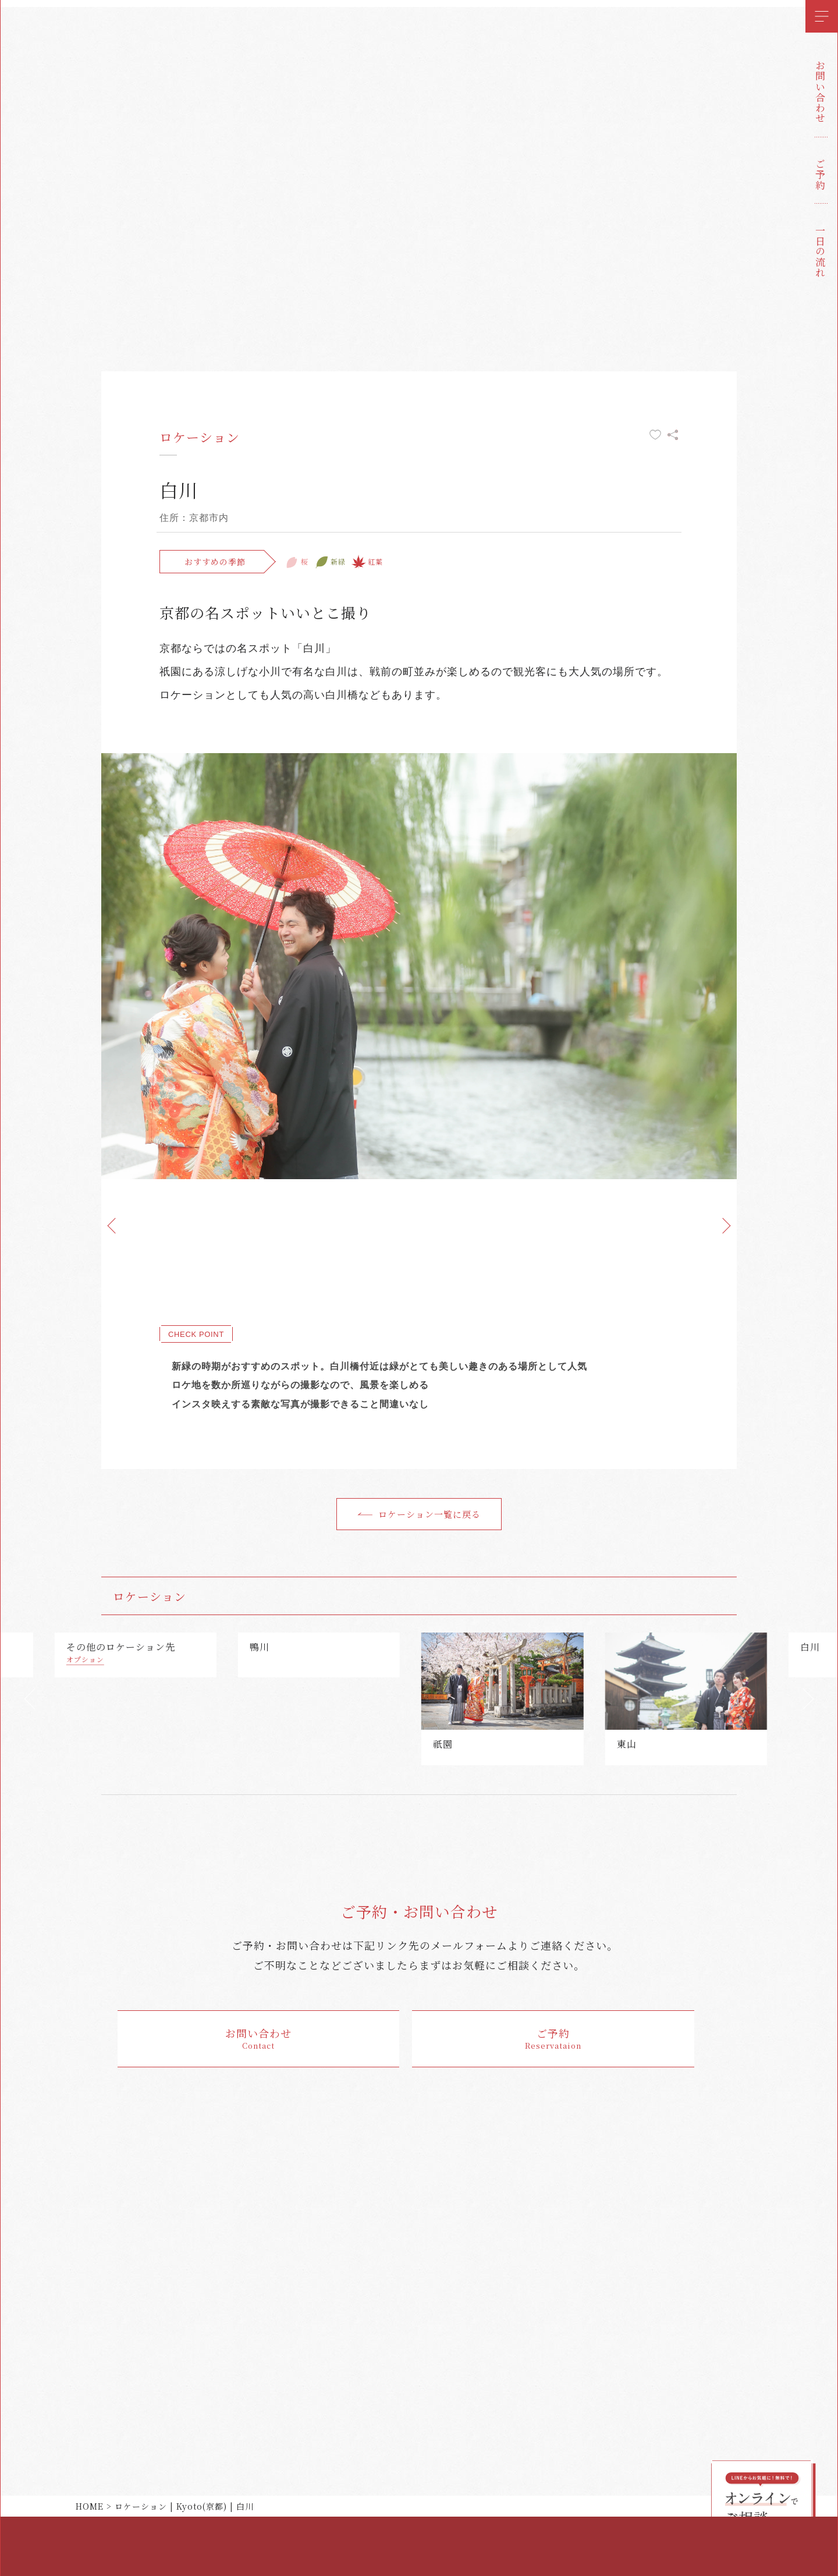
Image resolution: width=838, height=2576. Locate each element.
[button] (29, 1704)
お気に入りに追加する (655, 435)
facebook (26, 2529)
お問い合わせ (820, 92)
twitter (26, 2506)
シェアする (673, 435)
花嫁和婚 (26, 56)
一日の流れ (820, 251)
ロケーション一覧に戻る (429, 1514)
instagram (26, 2552)
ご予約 (820, 174)
